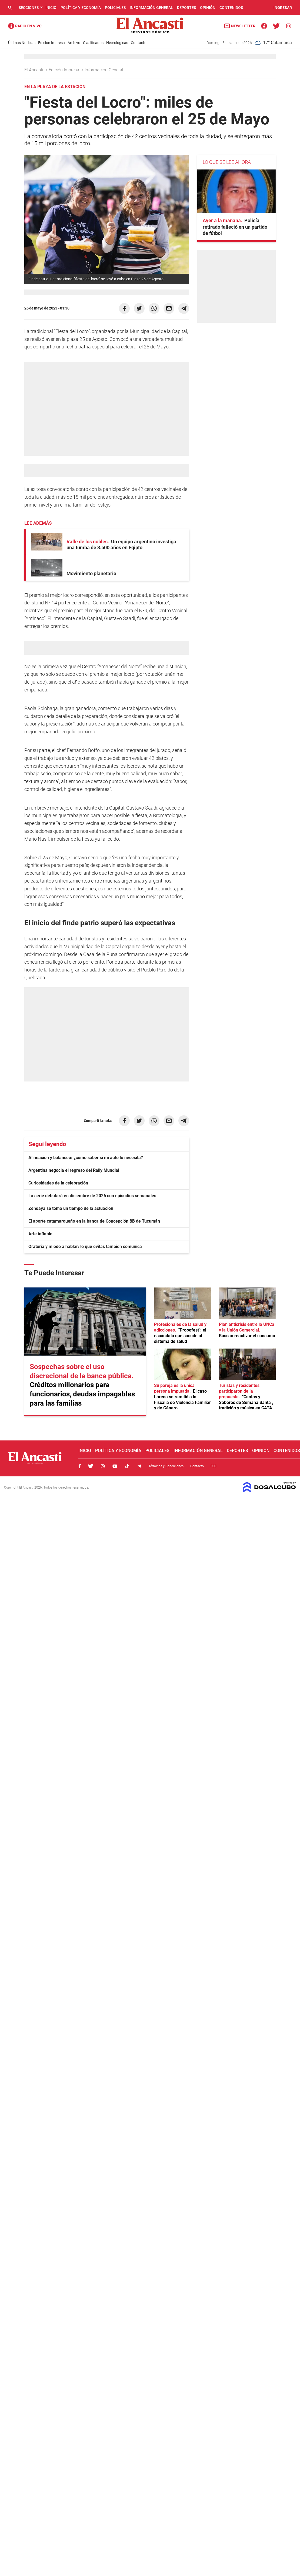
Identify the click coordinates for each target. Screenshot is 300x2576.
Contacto (138, 43)
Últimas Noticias (21, 43)
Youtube (115, 1466)
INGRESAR (283, 7)
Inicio (50, 7)
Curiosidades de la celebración (58, 1183)
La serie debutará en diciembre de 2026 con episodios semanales (92, 1195)
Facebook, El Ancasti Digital (79, 1466)
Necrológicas (117, 43)
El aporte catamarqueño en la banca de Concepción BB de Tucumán (94, 1221)
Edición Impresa (51, 43)
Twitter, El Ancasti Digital (90, 1466)
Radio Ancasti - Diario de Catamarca (25, 26)
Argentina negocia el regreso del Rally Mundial (73, 1170)
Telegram (139, 1466)
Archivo (74, 43)
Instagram (102, 1466)
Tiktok (127, 1466)
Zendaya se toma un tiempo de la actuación (70, 1208)
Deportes (186, 7)
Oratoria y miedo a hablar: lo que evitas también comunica (85, 1246)
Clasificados (93, 43)
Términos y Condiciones (166, 1466)
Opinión (207, 7)
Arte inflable (40, 1233)
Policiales (115, 7)
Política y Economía (81, 7)
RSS (213, 1466)
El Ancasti (34, 69)
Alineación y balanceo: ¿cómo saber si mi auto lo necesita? (85, 1157)
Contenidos (231, 7)
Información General (151, 7)
